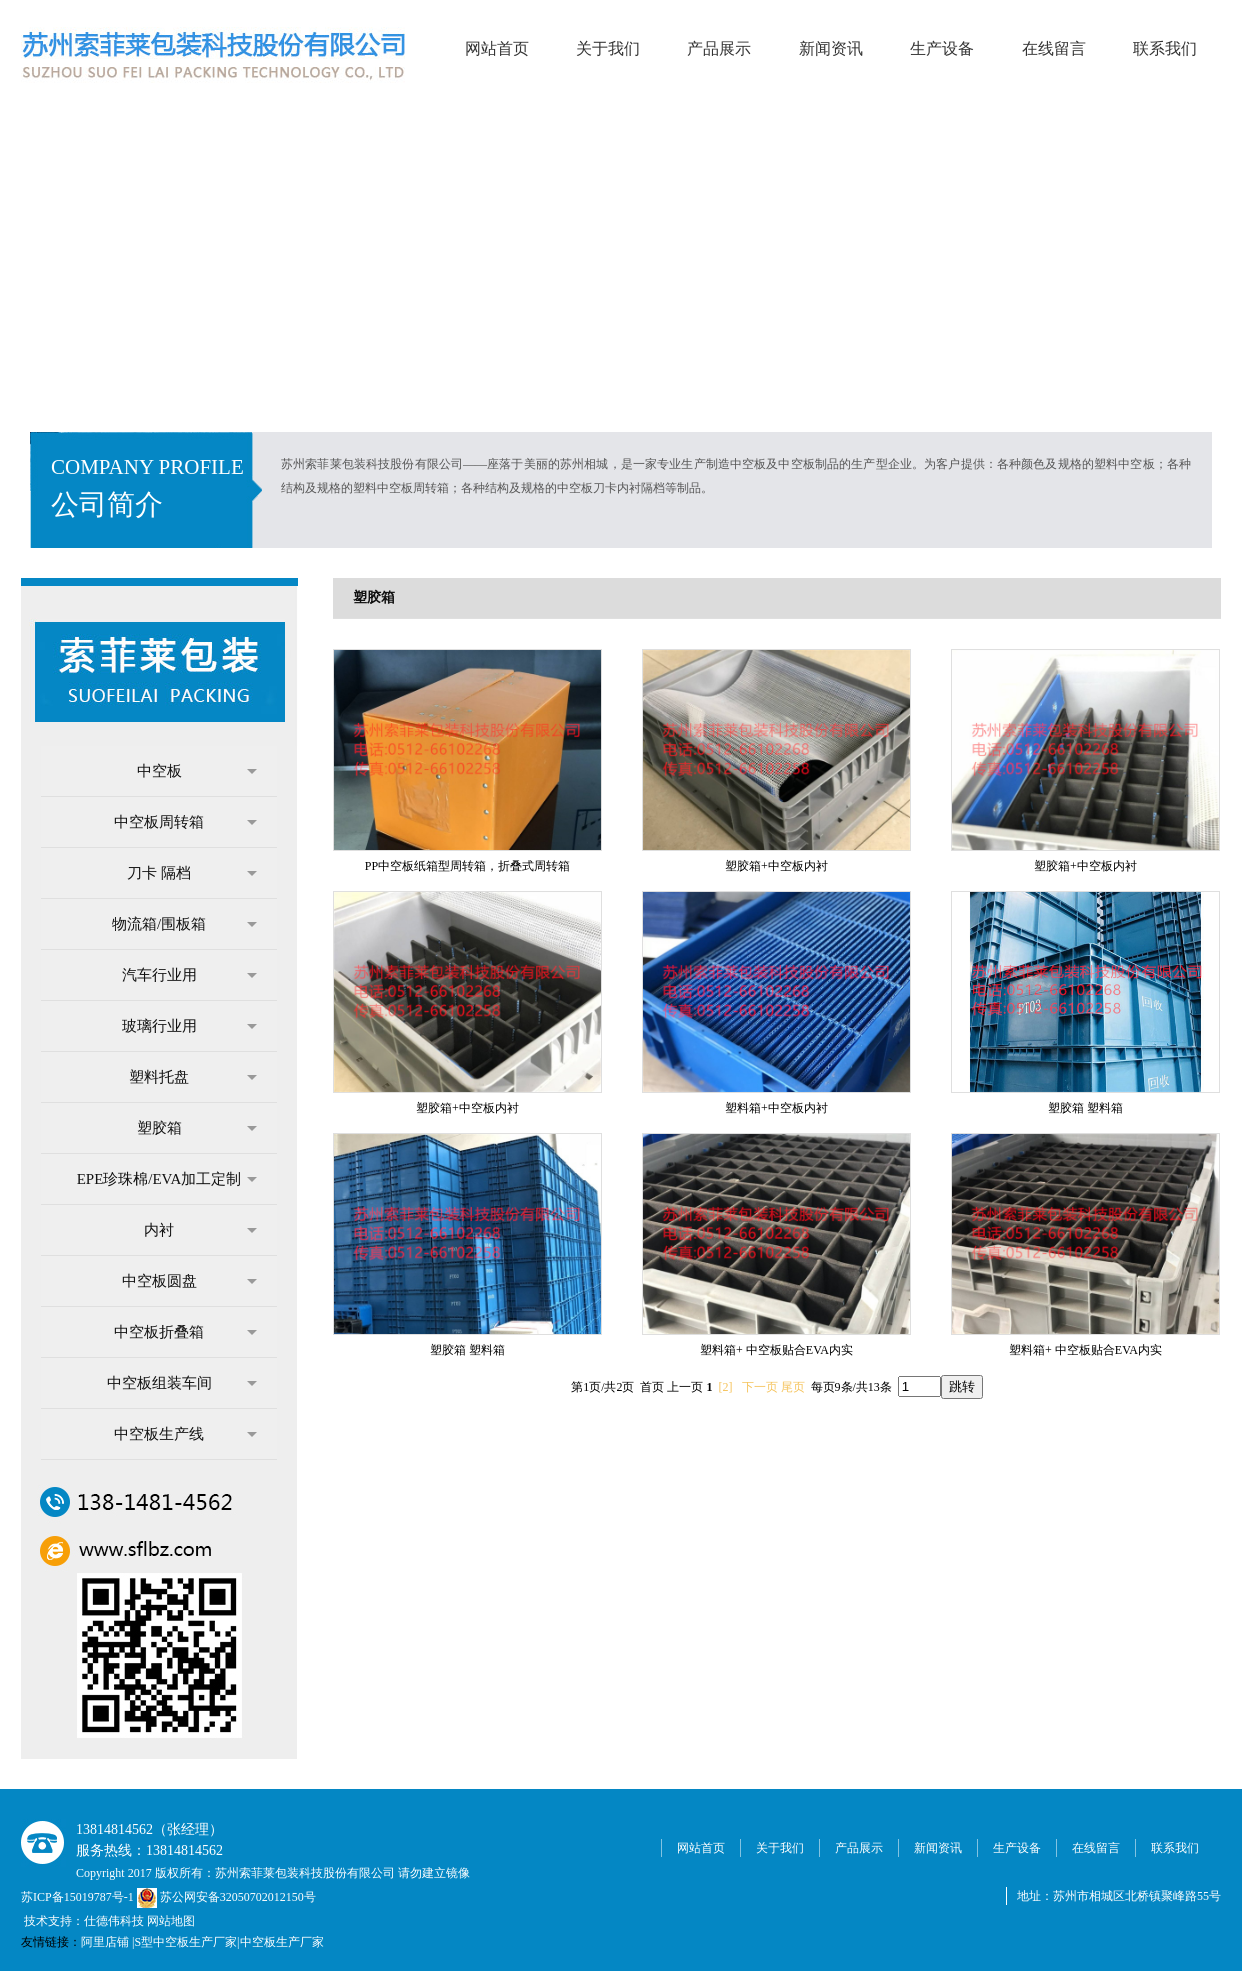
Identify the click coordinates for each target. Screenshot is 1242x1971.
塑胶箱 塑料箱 (1085, 1108)
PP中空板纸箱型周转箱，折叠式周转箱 (467, 866)
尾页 (793, 1387)
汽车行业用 (190, 975)
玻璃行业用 (190, 1026)
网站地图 (171, 1921)
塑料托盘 (193, 1077)
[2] (726, 1387)
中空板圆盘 (190, 1281)
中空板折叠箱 (185, 1332)
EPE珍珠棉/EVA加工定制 (167, 1179)
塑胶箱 (197, 1128)
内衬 (200, 1230)
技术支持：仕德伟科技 (84, 1921)
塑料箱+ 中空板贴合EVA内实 (776, 1350)
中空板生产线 (185, 1434)
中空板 (197, 771)
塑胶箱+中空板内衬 (776, 866)
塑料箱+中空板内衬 (776, 1108)
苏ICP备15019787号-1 (79, 1897)
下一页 (760, 1387)
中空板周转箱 (185, 822)
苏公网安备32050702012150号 (226, 1897)
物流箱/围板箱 (184, 924)
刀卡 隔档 (192, 873)
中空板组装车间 (182, 1383)
